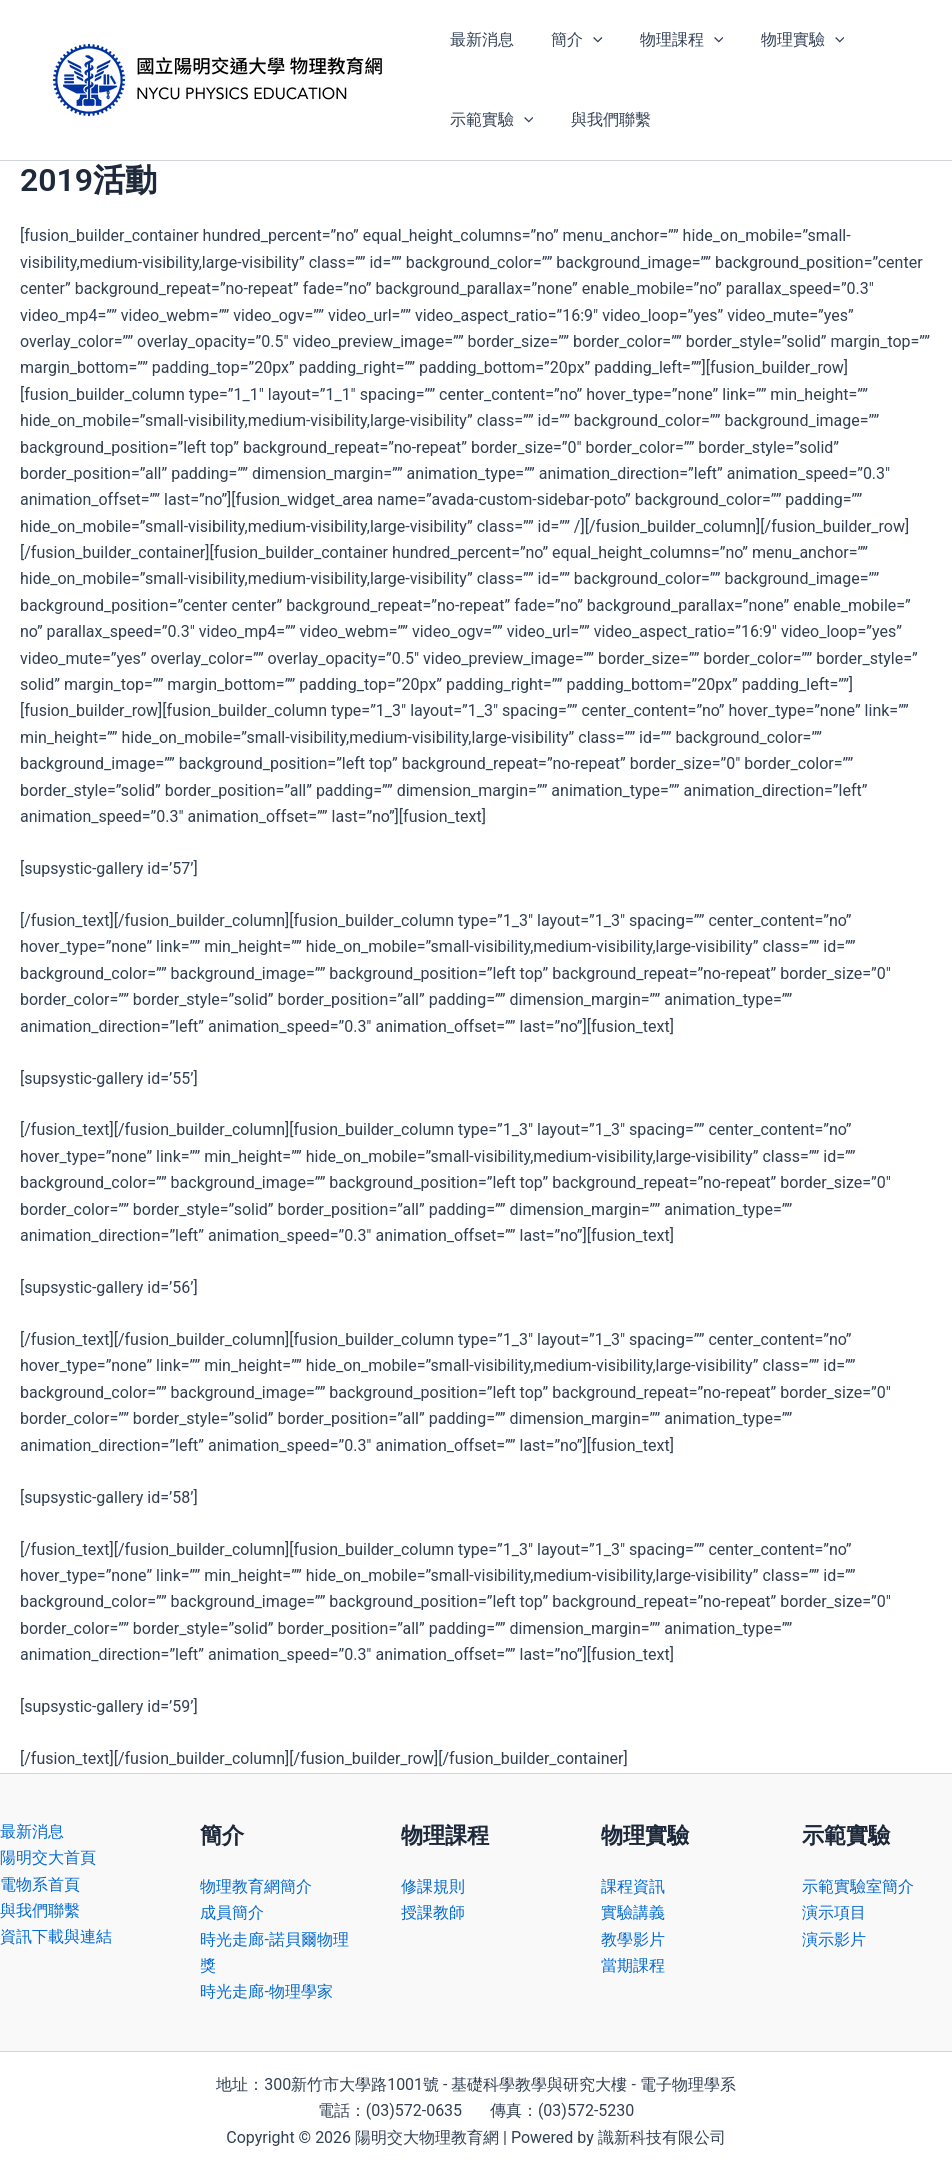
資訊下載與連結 (56, 1936)
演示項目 (834, 1912)
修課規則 (433, 1886)
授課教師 (433, 1912)
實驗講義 (633, 1912)
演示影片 (834, 1939)
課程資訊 (633, 1886)
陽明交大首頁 (48, 1857)
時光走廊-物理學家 (266, 1991)
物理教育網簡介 (256, 1886)
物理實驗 (784, 40)
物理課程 (669, 40)
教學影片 (633, 1939)
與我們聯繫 (603, 119)
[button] (585, 40)
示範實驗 (489, 120)
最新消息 (479, 39)
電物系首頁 (40, 1884)
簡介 (569, 40)
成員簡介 (232, 1912)
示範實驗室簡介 (858, 1886)
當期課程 (633, 1965)
